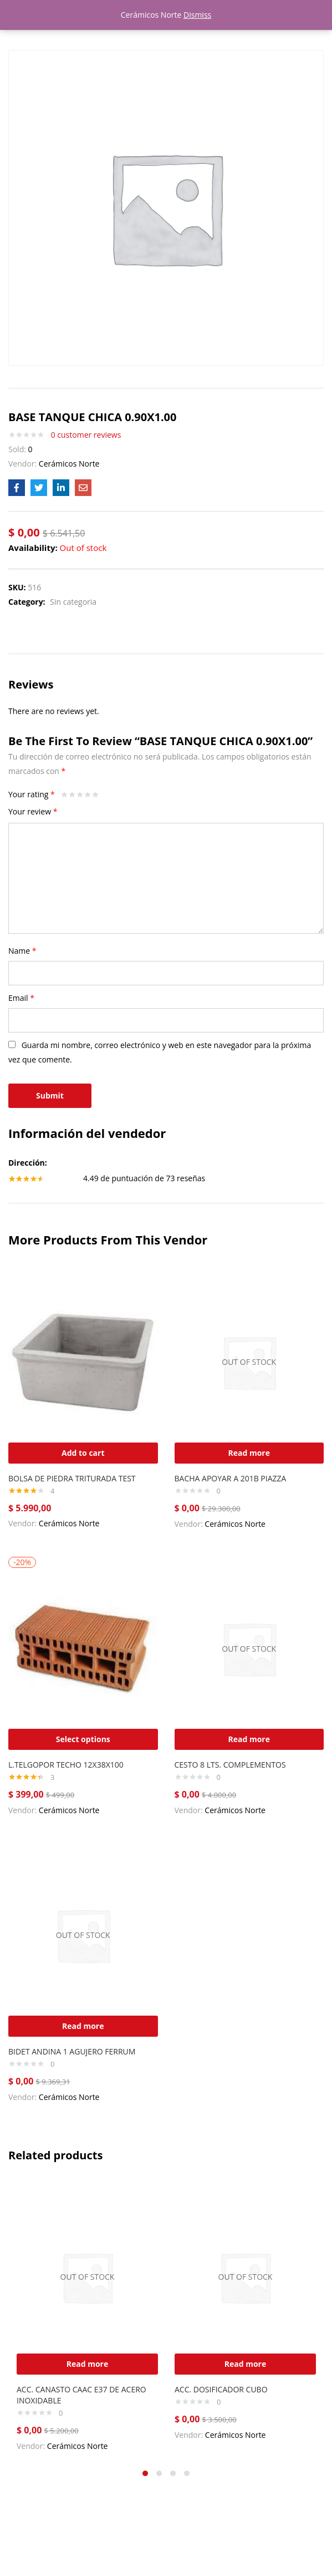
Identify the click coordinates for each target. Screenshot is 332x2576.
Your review (32, 811)
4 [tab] (187, 2473)
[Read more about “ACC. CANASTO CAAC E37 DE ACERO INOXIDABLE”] (87, 2364)
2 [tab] (159, 2473)
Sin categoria (73, 601)
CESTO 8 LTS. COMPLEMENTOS (230, 1764)
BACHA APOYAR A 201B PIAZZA (231, 1478)
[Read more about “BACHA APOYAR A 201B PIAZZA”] (249, 1453)
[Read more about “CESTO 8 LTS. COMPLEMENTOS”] (249, 1739)
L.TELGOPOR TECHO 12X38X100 (66, 1764)
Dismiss (197, 14)
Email (21, 998)
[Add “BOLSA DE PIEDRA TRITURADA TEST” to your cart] (83, 1453)
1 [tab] (145, 2473)
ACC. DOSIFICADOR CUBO (221, 2389)
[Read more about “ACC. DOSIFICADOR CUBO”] (245, 2364)
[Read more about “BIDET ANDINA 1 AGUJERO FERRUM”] (83, 2026)
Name (22, 950)
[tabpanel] (87, 2320)
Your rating (31, 794)
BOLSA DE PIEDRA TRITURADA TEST (72, 1478)
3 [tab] (173, 2473)
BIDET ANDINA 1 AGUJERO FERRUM (71, 2051)
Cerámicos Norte (69, 463)
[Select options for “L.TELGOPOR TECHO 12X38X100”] (83, 1739)
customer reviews (86, 434)
